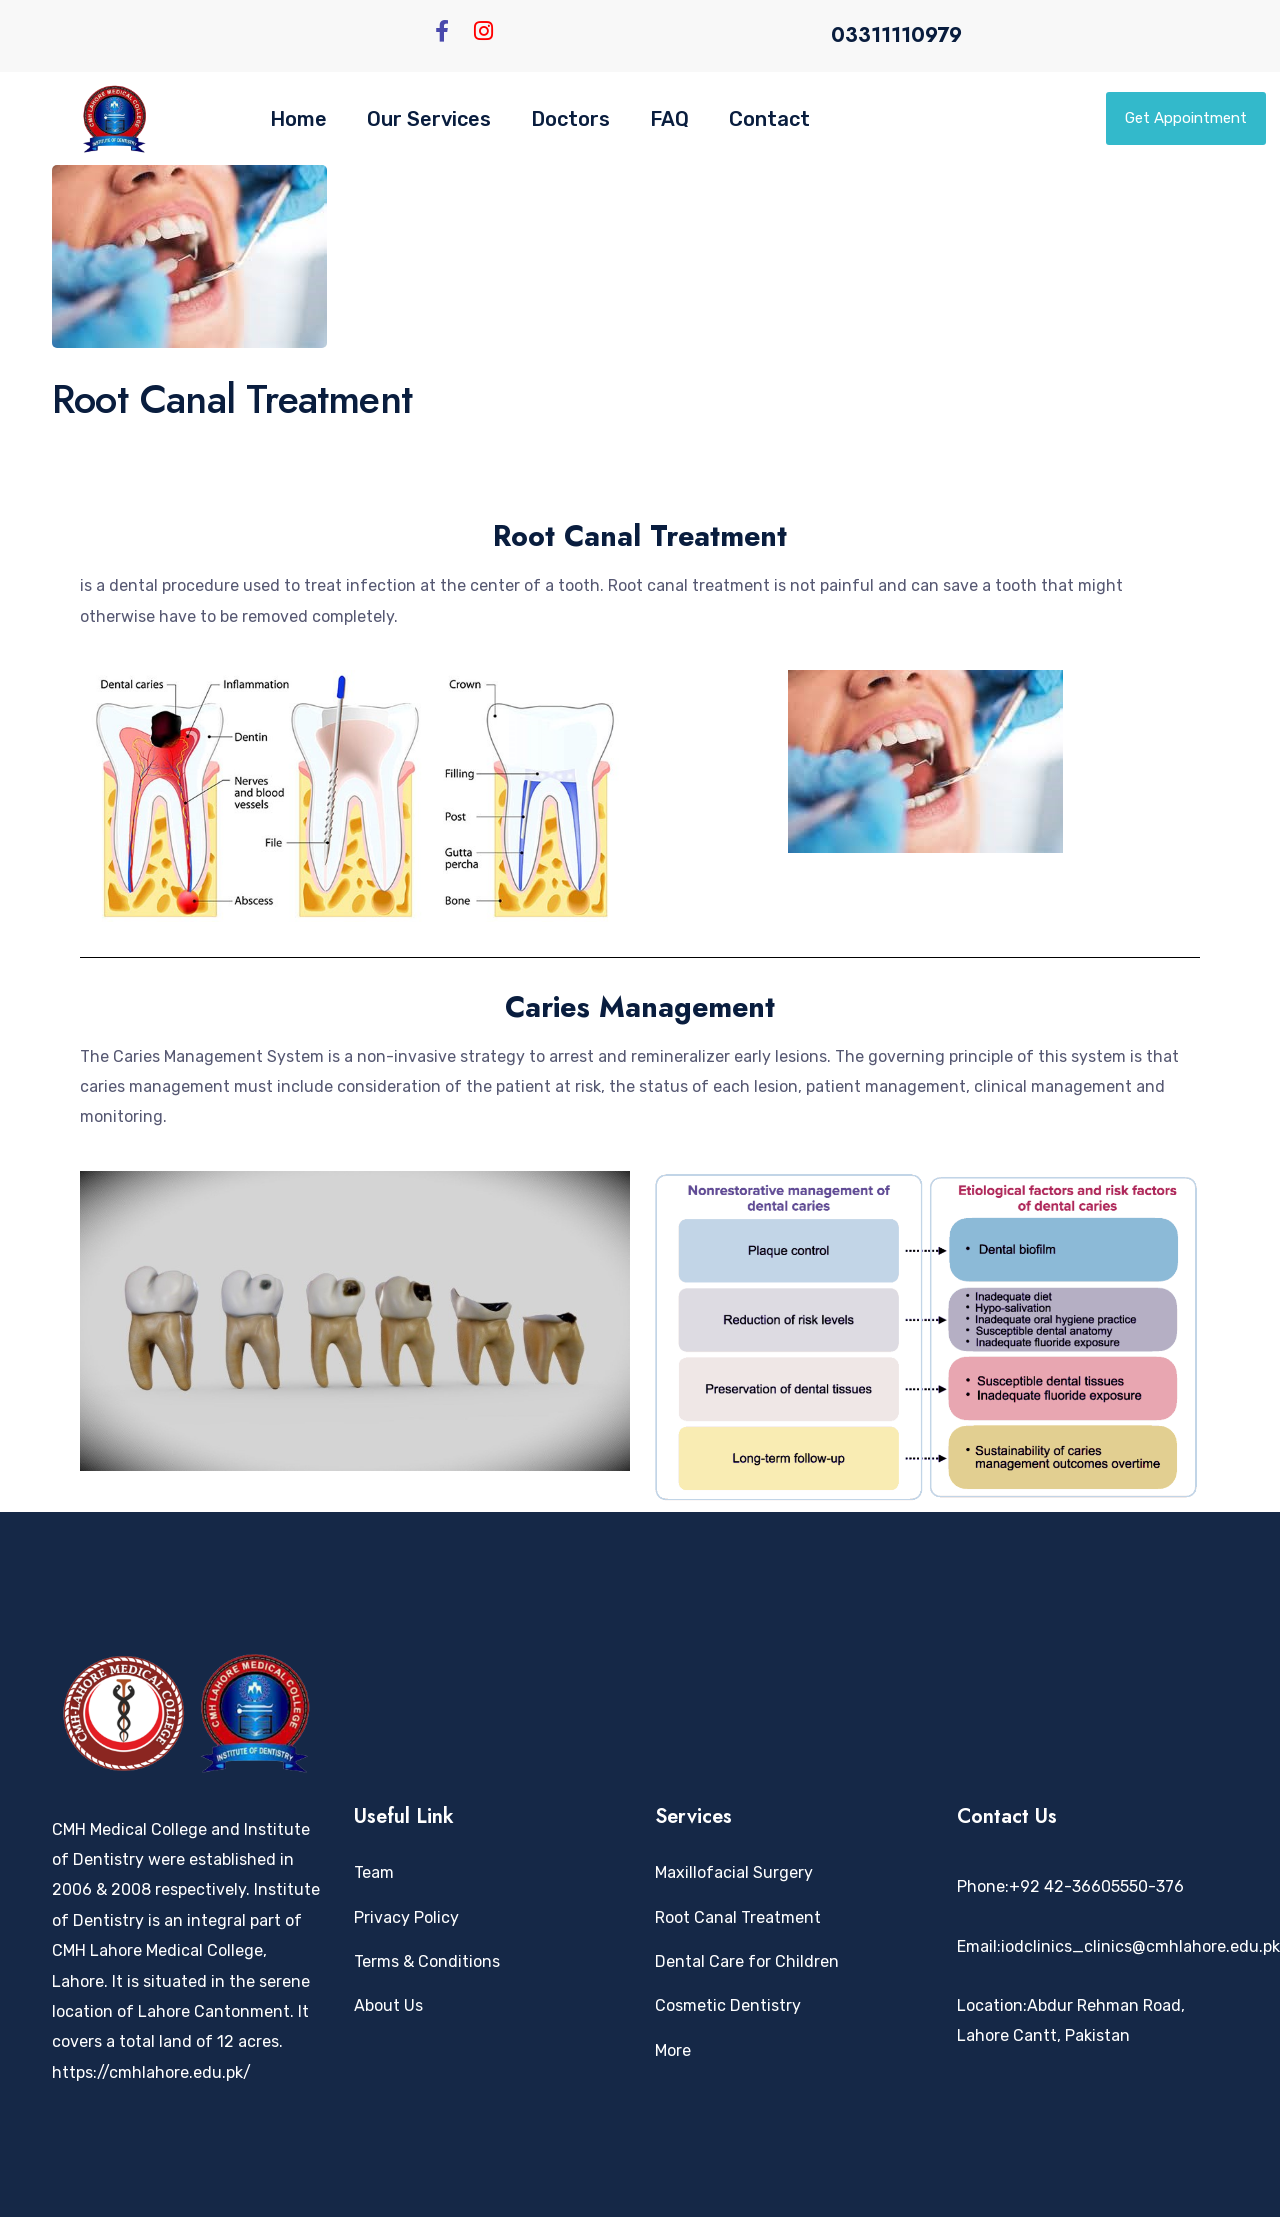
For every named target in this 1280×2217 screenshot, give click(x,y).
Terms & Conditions (427, 1961)
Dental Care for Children (747, 1961)
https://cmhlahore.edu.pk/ (151, 2072)
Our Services (429, 119)
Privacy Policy (406, 1917)
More (673, 2050)
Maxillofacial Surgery (734, 1872)
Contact (769, 119)
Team (374, 1872)
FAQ (669, 119)
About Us (388, 2005)
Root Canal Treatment (738, 1917)
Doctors (570, 119)
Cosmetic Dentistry (728, 2005)
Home (298, 119)
